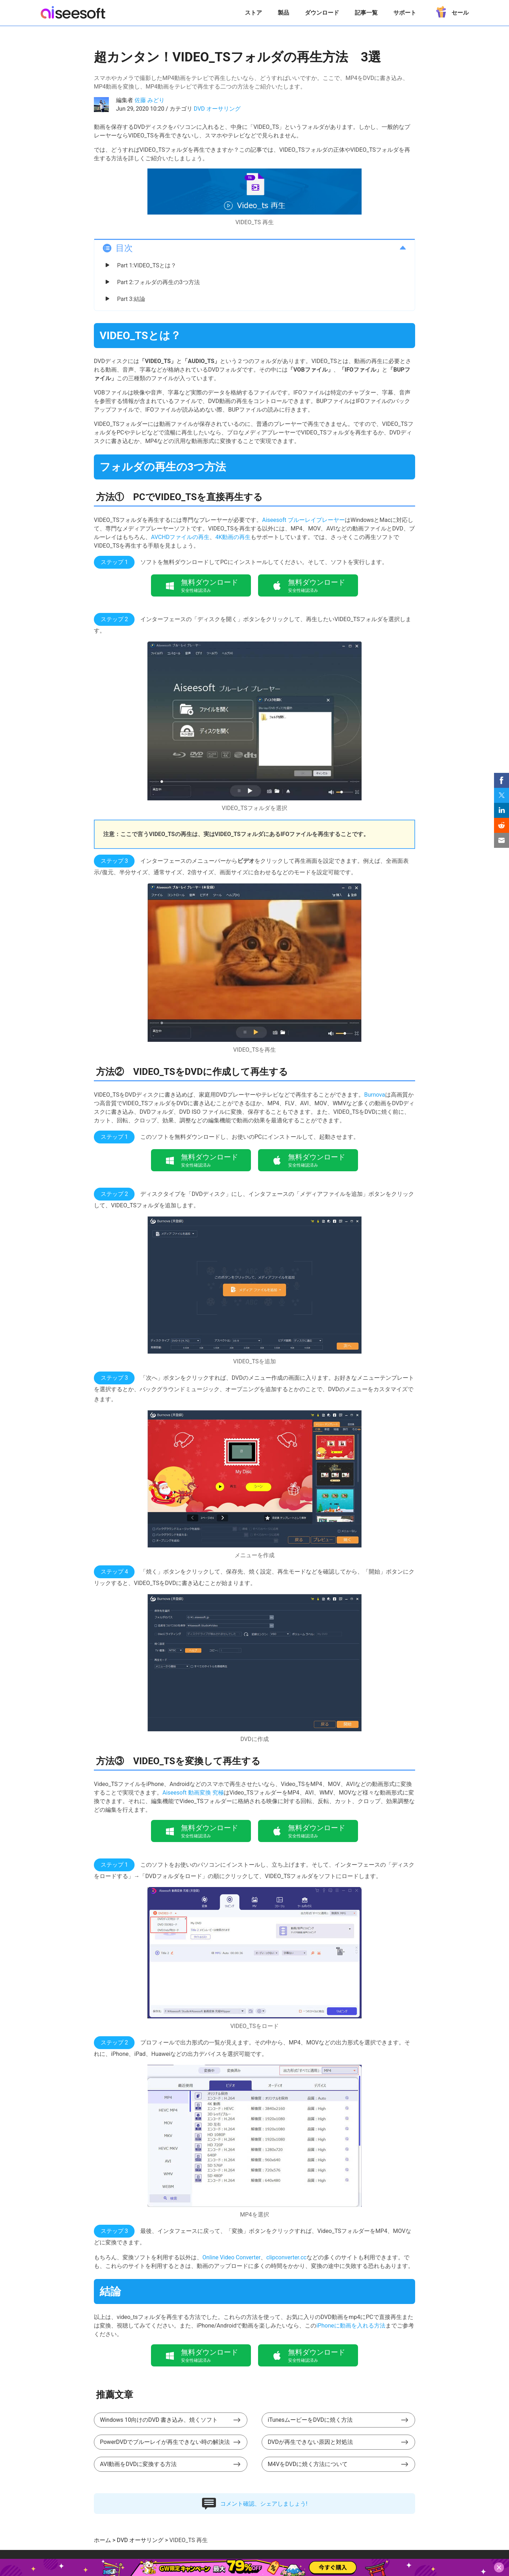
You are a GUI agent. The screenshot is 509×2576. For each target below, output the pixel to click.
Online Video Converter (231, 2257)
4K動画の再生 (233, 537)
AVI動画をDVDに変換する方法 (138, 2464)
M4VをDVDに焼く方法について (308, 2464)
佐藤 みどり (150, 100)
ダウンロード (322, 12)
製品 (283, 12)
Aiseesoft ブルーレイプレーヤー (303, 520)
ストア (253, 12)
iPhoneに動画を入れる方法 (350, 2325)
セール (450, 10)
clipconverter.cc (286, 2257)
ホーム (102, 2540)
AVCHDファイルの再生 (180, 537)
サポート (404, 12)
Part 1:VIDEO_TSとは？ (146, 265)
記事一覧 (366, 12)
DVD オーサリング (217, 108)
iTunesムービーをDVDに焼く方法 (310, 2419)
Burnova (374, 1094)
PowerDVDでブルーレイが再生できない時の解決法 (165, 2442)
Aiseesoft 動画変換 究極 (193, 1792)
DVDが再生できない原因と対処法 (310, 2442)
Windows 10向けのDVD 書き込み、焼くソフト (159, 2419)
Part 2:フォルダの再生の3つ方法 (158, 282)
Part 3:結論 (131, 299)
